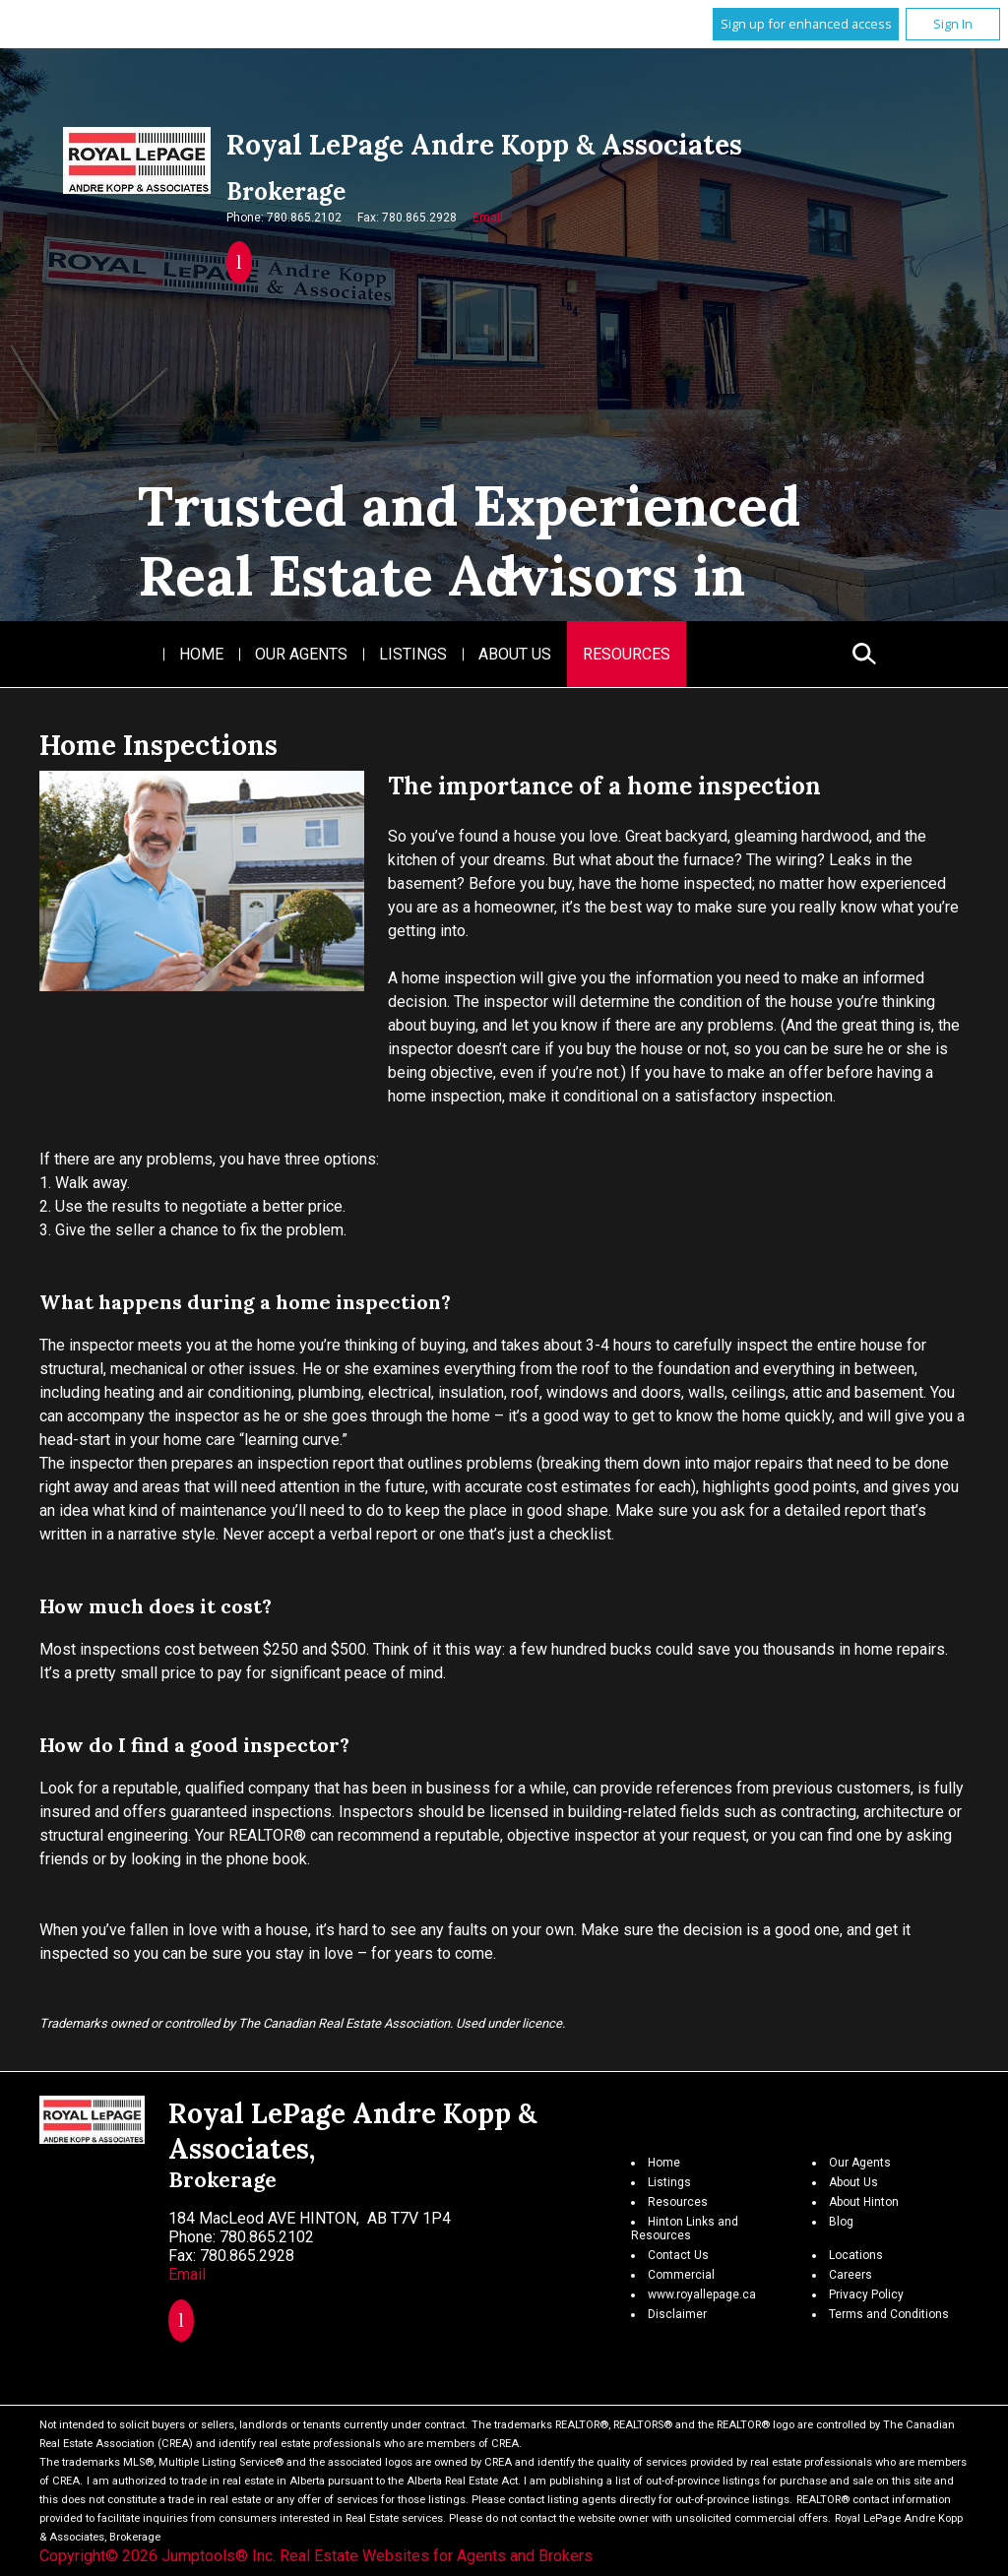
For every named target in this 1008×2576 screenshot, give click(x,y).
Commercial (681, 2275)
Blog (841, 2222)
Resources (626, 654)
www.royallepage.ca (702, 2294)
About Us (514, 654)
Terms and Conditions (889, 2314)
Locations (856, 2255)
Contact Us (678, 2255)
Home (201, 654)
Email (487, 217)
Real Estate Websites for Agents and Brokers (436, 2555)
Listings (413, 654)
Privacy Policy (866, 2294)
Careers (850, 2275)
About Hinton (864, 2202)
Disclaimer (677, 2314)
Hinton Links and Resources (684, 2228)
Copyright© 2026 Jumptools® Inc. (157, 2555)
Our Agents (301, 654)
